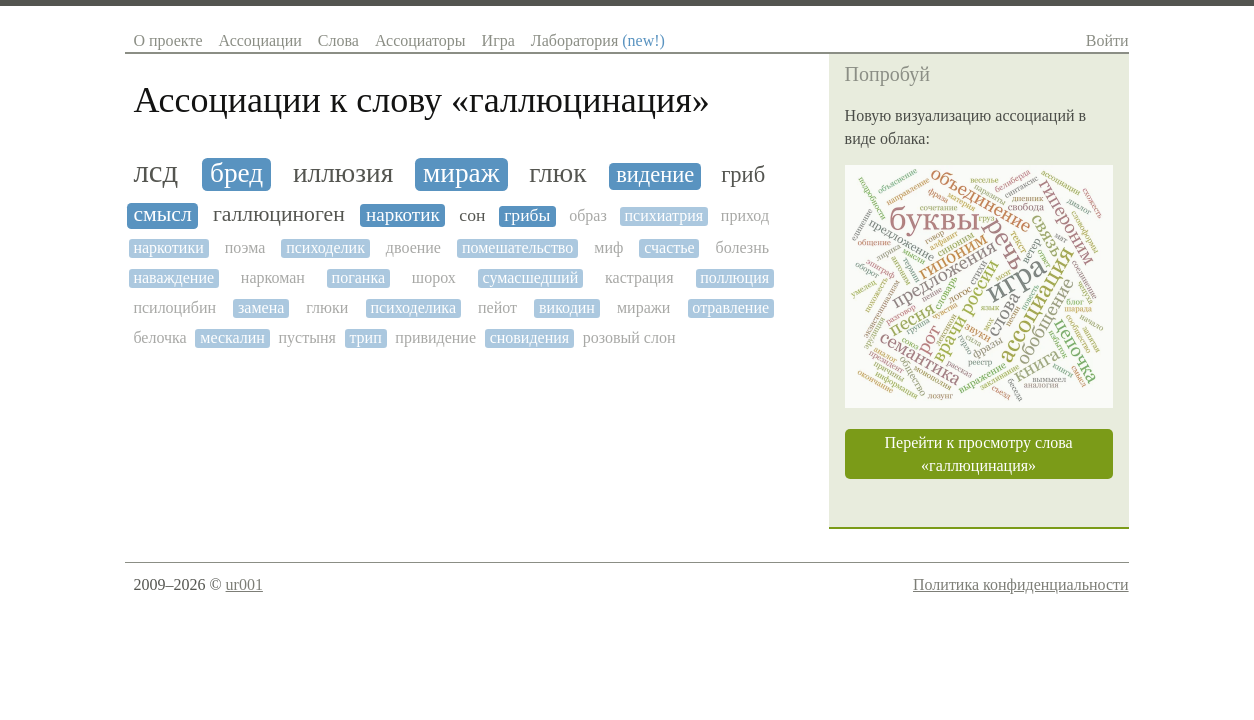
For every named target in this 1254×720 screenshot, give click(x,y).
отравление (730, 307)
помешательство (517, 247)
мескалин (232, 337)
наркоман (273, 277)
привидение (435, 337)
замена (261, 307)
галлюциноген (279, 214)
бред (236, 173)
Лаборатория (598, 40)
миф (608, 247)
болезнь (742, 247)
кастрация (639, 277)
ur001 (244, 584)
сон (472, 215)
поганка (358, 277)
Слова (338, 40)
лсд (155, 172)
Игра (498, 40)
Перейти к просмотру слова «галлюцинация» (979, 454)
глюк (557, 173)
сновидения (530, 337)
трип (365, 337)
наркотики (168, 247)
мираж (461, 173)
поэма (245, 247)
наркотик (403, 214)
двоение (413, 247)
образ (588, 215)
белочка (159, 337)
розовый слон (629, 337)
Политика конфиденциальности (1021, 584)
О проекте (167, 40)
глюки (327, 307)
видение (655, 175)
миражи (643, 307)
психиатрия (663, 215)
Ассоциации (259, 40)
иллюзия (343, 173)
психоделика (413, 307)
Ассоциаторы (420, 40)
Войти (1107, 40)
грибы (527, 215)
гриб (743, 175)
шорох (434, 277)
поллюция (734, 277)
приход (745, 215)
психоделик (325, 247)
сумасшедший (531, 277)
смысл (162, 214)
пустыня (306, 337)
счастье (669, 247)
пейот (497, 307)
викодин (567, 307)
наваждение (173, 277)
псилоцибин (174, 307)
